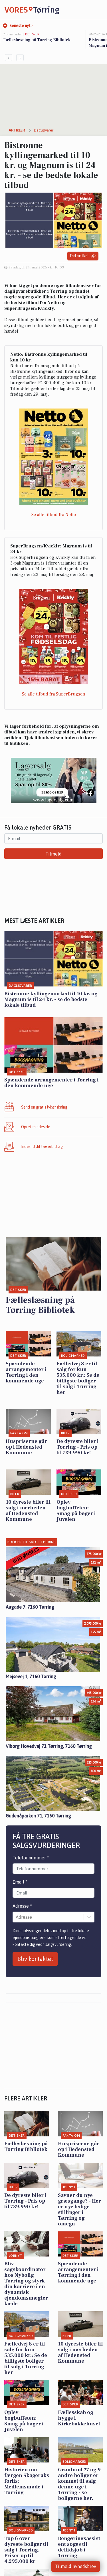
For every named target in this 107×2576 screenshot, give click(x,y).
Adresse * (22, 1905)
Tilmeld (53, 853)
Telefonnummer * (31, 1857)
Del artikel (83, 256)
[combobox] (16, 1917)
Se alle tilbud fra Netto (53, 514)
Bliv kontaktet (35, 1959)
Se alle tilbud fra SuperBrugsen (53, 694)
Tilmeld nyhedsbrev (75, 2566)
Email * (20, 1882)
